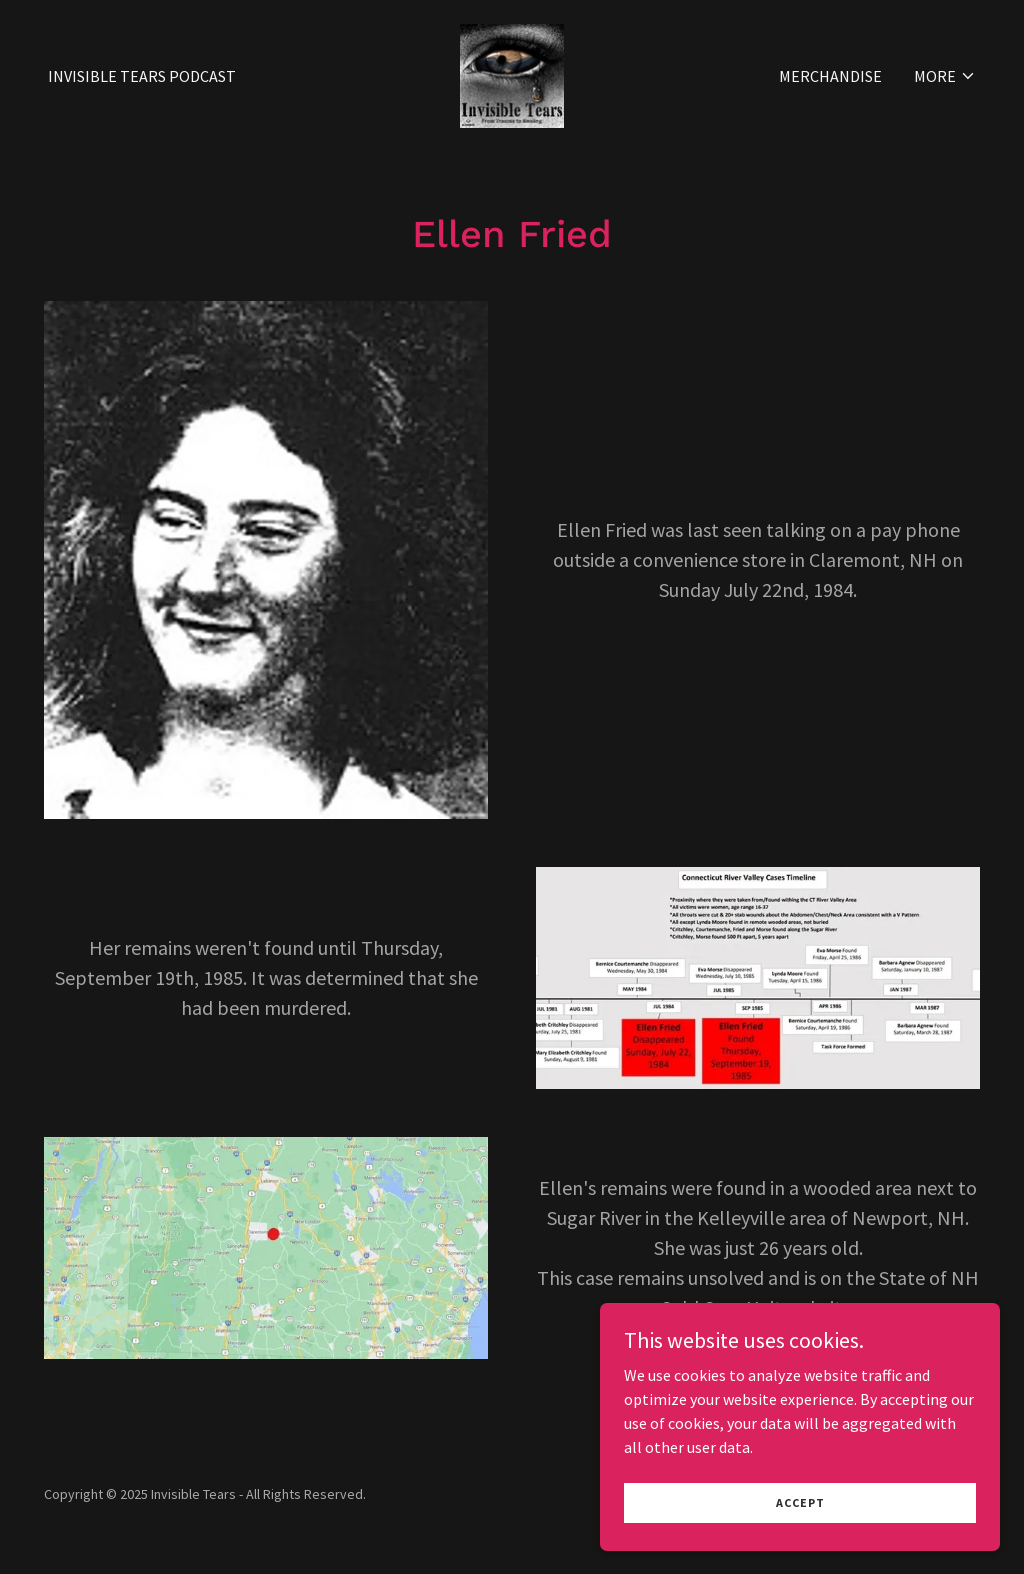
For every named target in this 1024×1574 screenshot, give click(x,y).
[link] (512, 74)
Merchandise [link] (830, 76)
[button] (945, 76)
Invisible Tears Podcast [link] (142, 76)
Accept (800, 1543)
